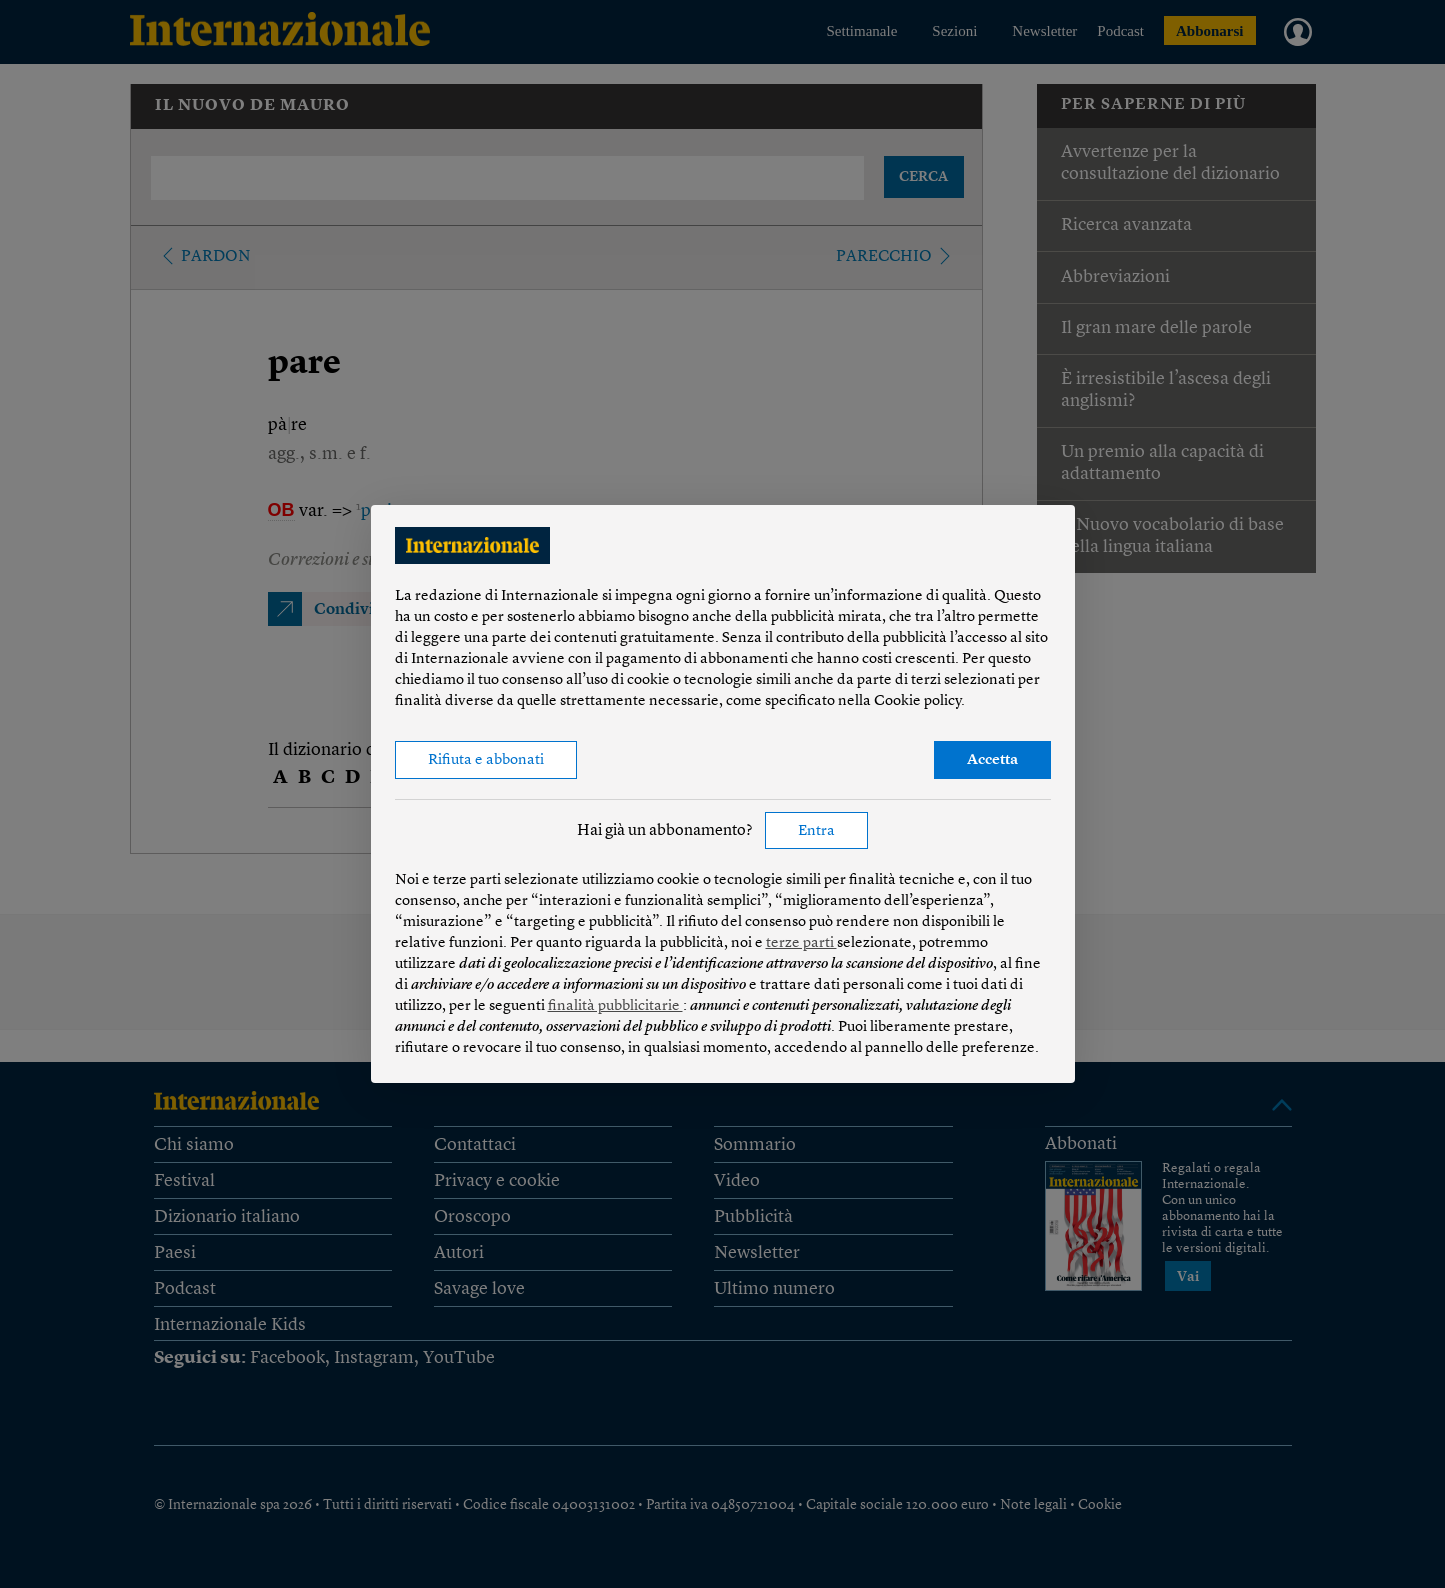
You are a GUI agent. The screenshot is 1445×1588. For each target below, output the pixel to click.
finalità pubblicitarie (615, 1006)
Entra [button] (816, 831)
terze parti (801, 943)
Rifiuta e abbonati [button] (486, 760)
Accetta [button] (992, 760)
